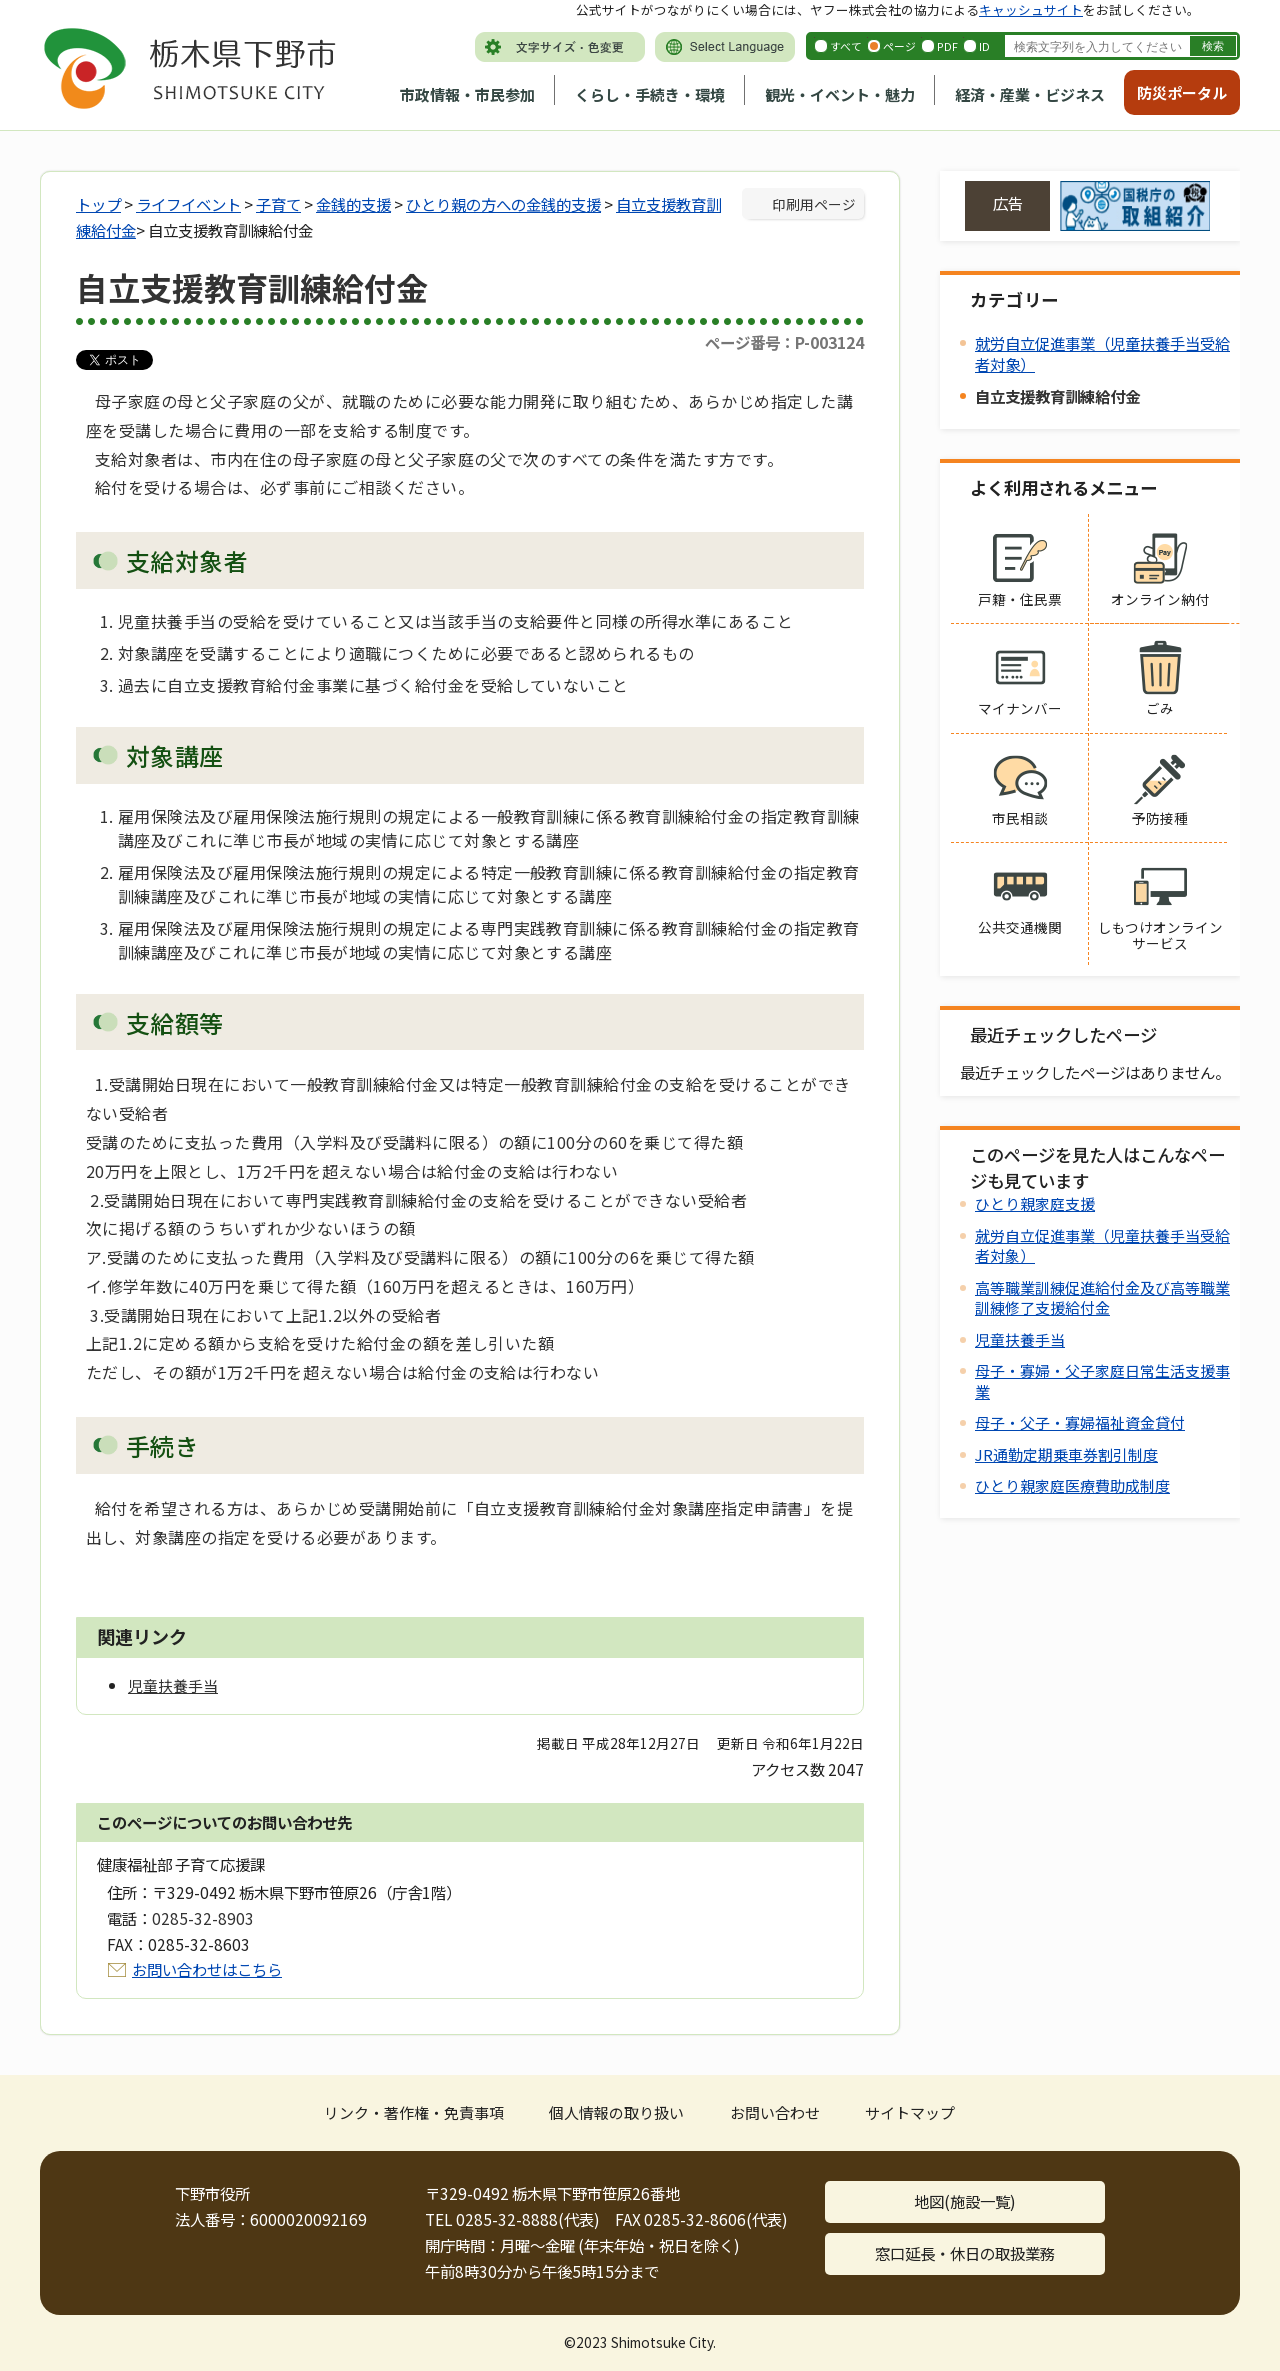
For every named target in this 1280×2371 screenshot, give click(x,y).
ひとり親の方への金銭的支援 (503, 204)
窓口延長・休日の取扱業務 (965, 2253)
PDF (947, 46)
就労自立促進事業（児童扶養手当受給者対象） (1102, 353)
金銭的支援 (353, 204)
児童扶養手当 (1020, 1339)
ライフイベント (188, 204)
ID (984, 46)
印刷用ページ (814, 204)
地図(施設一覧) (965, 2201)
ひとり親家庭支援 (1035, 1203)
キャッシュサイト (1031, 9)
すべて (846, 46)
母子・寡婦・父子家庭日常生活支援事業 (1102, 1380)
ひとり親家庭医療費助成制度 (1072, 1485)
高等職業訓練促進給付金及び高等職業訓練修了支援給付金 (1102, 1297)
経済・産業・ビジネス (1030, 94)
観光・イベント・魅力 (840, 94)
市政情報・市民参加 (467, 94)
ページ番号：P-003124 (784, 342)
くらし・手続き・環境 (650, 94)
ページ (899, 46)
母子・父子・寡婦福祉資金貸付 (1080, 1422)
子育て (278, 204)
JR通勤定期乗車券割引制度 (1066, 1454)
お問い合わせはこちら (207, 1969)
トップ (98, 204)
